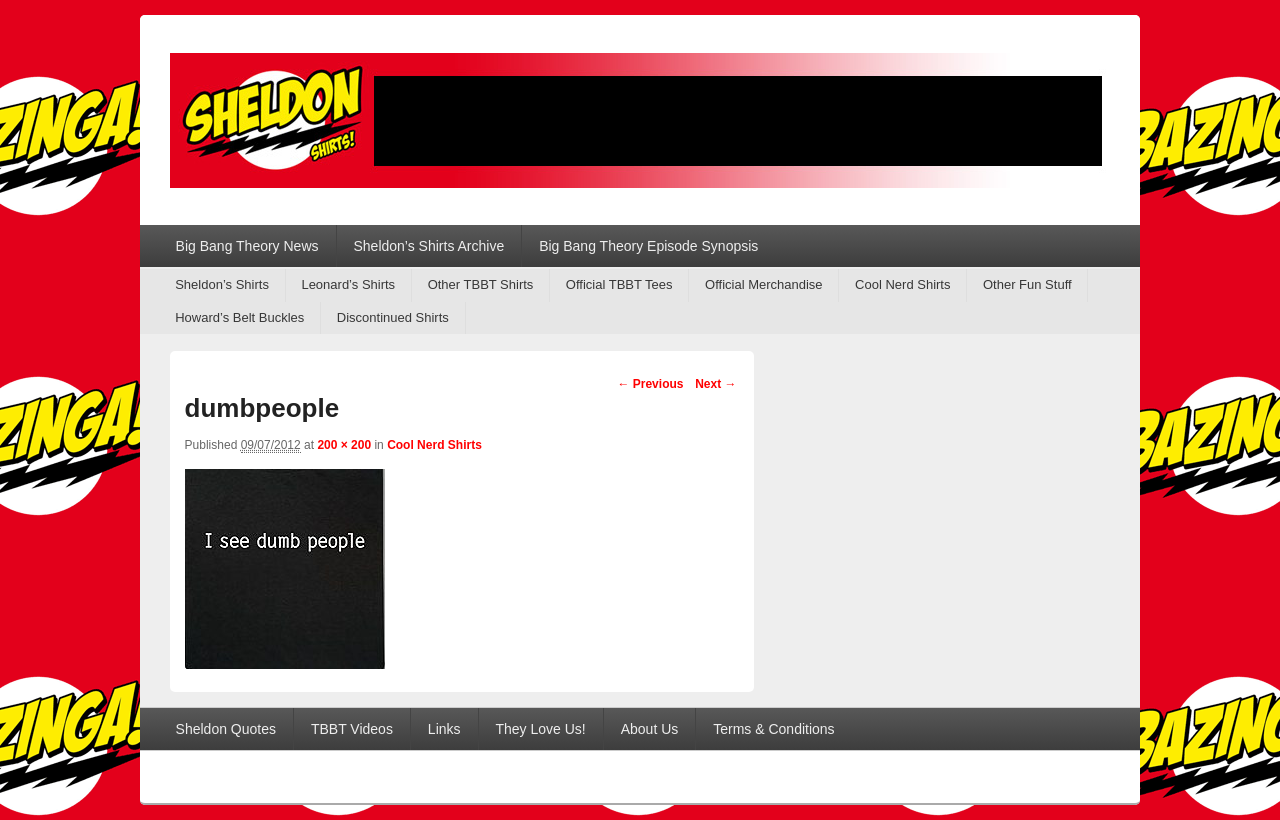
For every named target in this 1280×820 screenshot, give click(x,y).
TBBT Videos (352, 729)
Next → (715, 384)
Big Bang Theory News (247, 246)
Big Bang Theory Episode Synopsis (648, 246)
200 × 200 (344, 445)
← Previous (650, 384)
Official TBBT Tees (619, 284)
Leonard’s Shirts (348, 284)
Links (444, 729)
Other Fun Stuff (1027, 284)
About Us (650, 729)
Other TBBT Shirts (481, 284)
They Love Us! (540, 729)
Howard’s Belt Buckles (239, 317)
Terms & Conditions (773, 729)
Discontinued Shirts (393, 317)
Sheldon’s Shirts (222, 284)
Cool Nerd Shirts (902, 284)
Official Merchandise (764, 284)
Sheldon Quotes (226, 729)
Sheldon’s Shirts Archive (428, 246)
